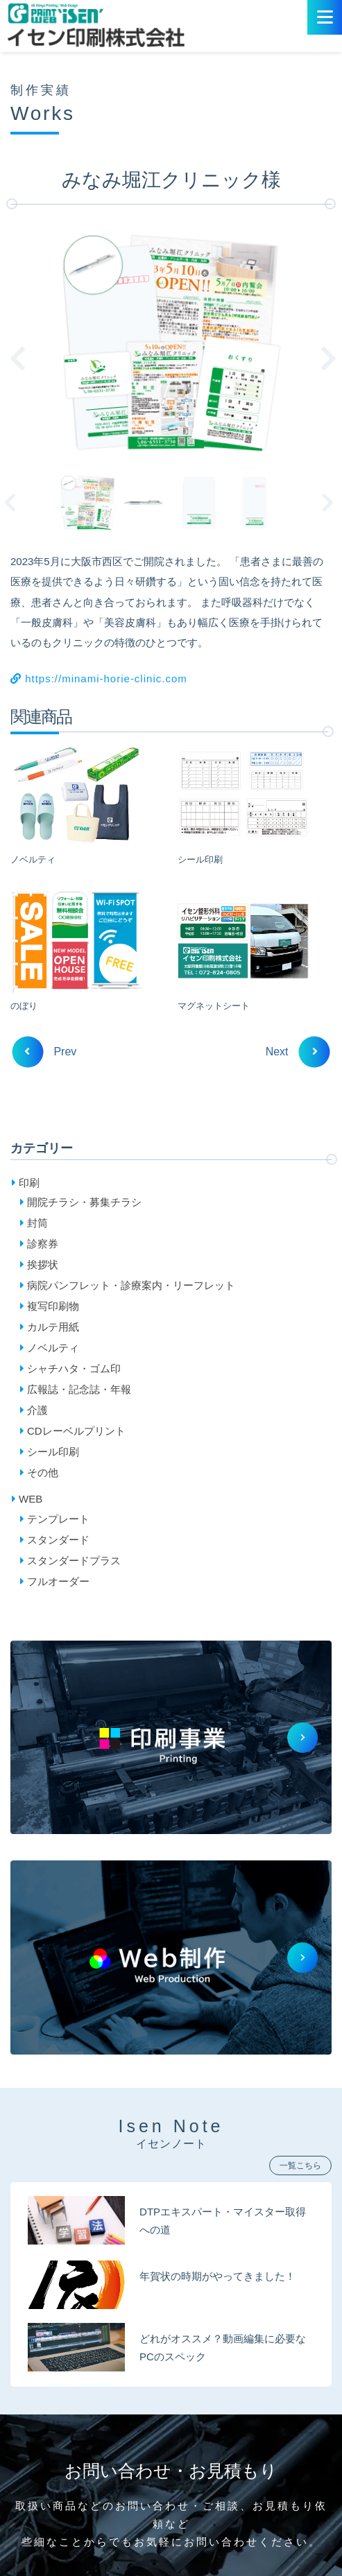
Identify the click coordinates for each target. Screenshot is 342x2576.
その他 (42, 1472)
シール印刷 (53, 1452)
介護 (37, 1410)
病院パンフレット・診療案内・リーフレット (131, 1285)
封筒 (37, 1223)
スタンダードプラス (74, 1560)
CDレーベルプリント (76, 1431)
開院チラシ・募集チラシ (84, 1202)
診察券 (42, 1244)
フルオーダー (58, 1581)
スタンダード (58, 1540)
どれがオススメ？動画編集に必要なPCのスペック (222, 2347)
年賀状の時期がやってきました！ (217, 2276)
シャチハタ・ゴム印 (74, 1368)
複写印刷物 (53, 1306)
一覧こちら (300, 2165)
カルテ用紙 (53, 1327)
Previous (17, 503)
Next (332, 503)
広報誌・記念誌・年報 (79, 1389)
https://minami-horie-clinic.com (98, 678)
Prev (50, 1051)
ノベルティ (53, 1348)
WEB (30, 1499)
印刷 (29, 1182)
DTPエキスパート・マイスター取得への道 (222, 2221)
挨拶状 (42, 1264)
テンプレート (58, 1519)
